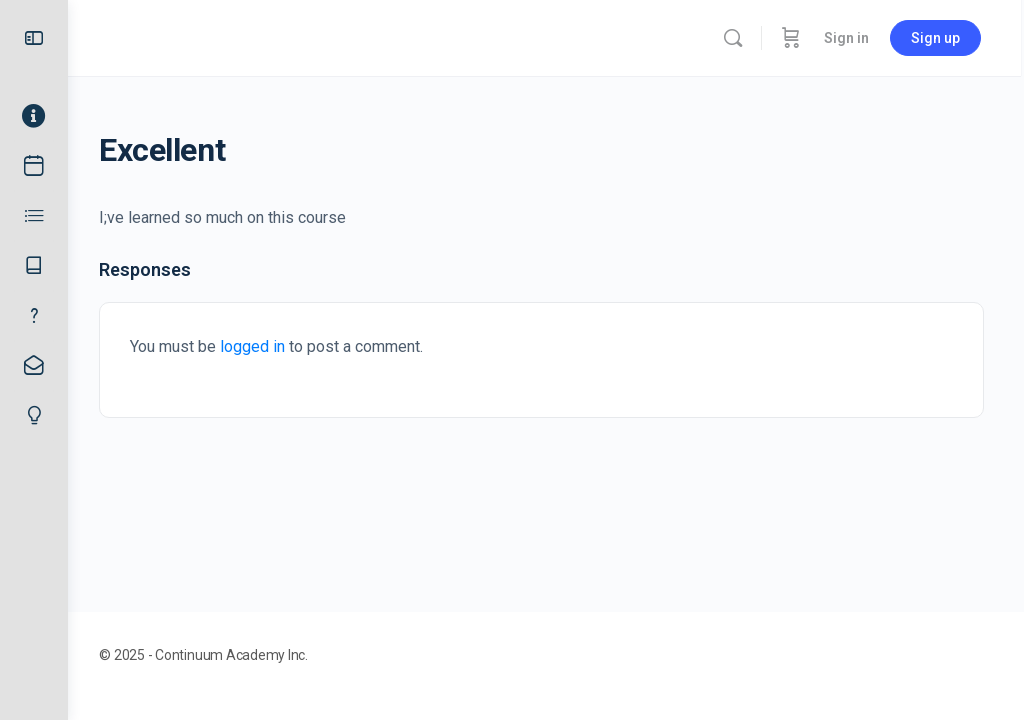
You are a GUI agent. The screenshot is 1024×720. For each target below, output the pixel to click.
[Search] (736, 38)
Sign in (849, 38)
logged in (261, 346)
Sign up (938, 38)
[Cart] (794, 38)
